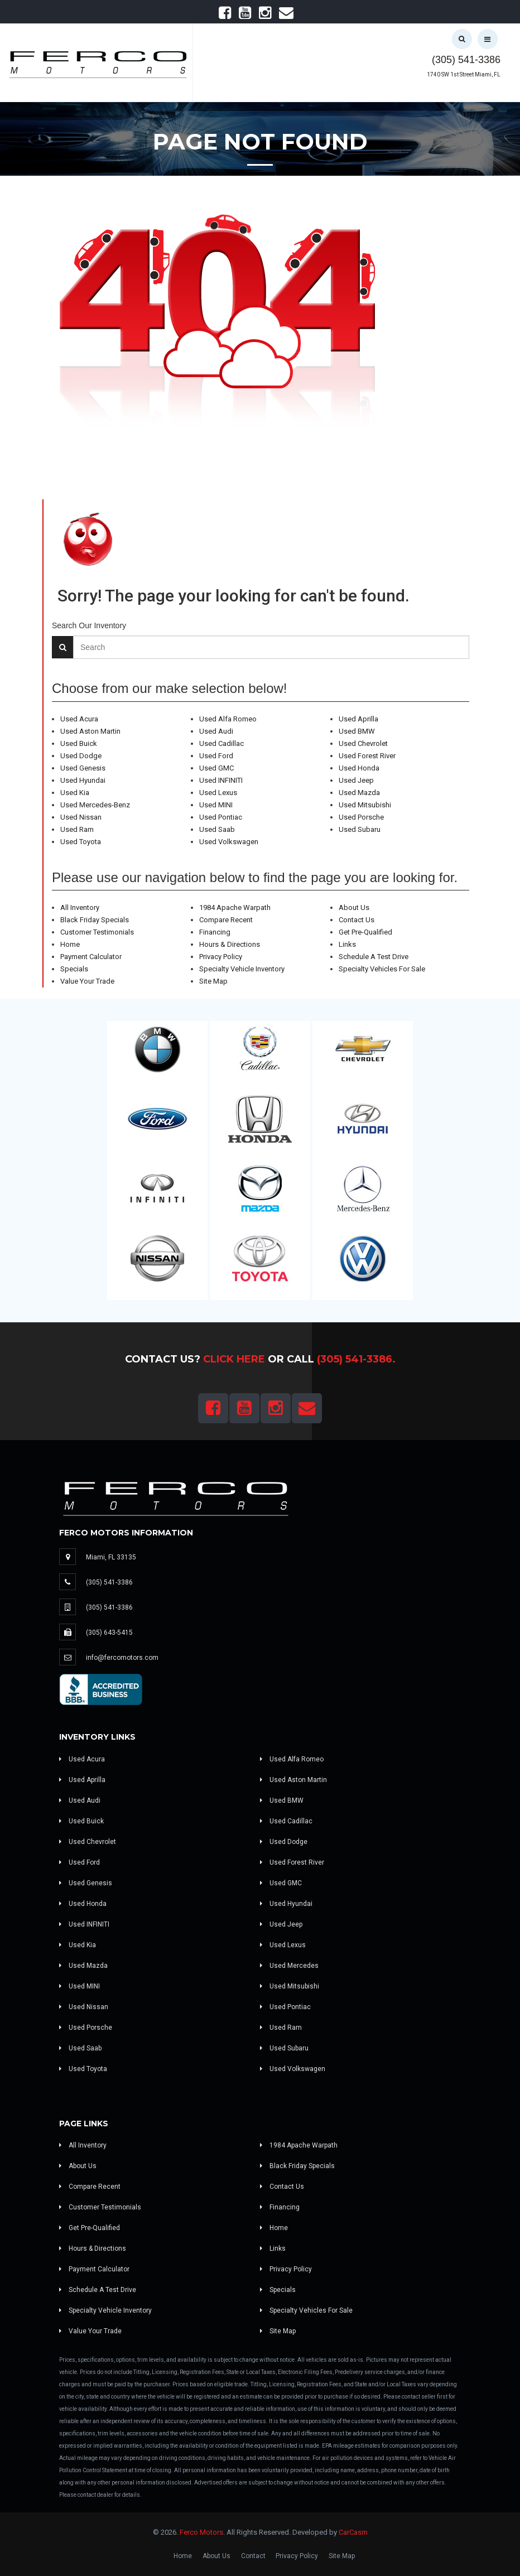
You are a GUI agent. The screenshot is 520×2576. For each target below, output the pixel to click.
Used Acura (79, 719)
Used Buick (78, 743)
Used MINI (216, 805)
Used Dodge (81, 756)
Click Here (234, 1359)
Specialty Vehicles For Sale (382, 969)
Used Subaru (360, 829)
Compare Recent (226, 920)
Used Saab (217, 829)
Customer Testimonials (97, 932)
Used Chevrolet (363, 743)
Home (70, 944)
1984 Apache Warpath (235, 907)
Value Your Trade (87, 981)
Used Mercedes (289, 1966)
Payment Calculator (91, 956)
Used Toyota (80, 841)
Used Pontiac (220, 817)
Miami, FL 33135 (111, 1557)
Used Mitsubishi (365, 805)
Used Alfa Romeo (228, 719)
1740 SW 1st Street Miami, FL (463, 74)
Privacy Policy (220, 956)
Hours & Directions (229, 944)
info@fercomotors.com (122, 1658)
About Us (354, 907)
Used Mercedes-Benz (95, 805)
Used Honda (359, 768)
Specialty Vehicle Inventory (242, 969)
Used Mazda (359, 792)
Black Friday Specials (94, 920)
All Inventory (79, 907)
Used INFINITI (221, 780)
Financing (214, 932)
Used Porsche (361, 817)
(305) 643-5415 (109, 1632)
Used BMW (357, 731)
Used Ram (77, 829)
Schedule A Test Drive (373, 956)
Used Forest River (367, 756)
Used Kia (74, 792)
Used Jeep (356, 780)
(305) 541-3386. (356, 1359)
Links (347, 944)
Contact (253, 2556)
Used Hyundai (82, 780)
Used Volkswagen (228, 841)
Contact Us (356, 920)
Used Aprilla (358, 719)
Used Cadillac (221, 743)
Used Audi (216, 731)
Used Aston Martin (90, 731)
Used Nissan (81, 817)
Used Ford (216, 756)
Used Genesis (82, 768)
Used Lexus (218, 792)
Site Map (213, 981)
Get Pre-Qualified (365, 932)
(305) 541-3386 (466, 59)
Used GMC (216, 768)
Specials (74, 969)
